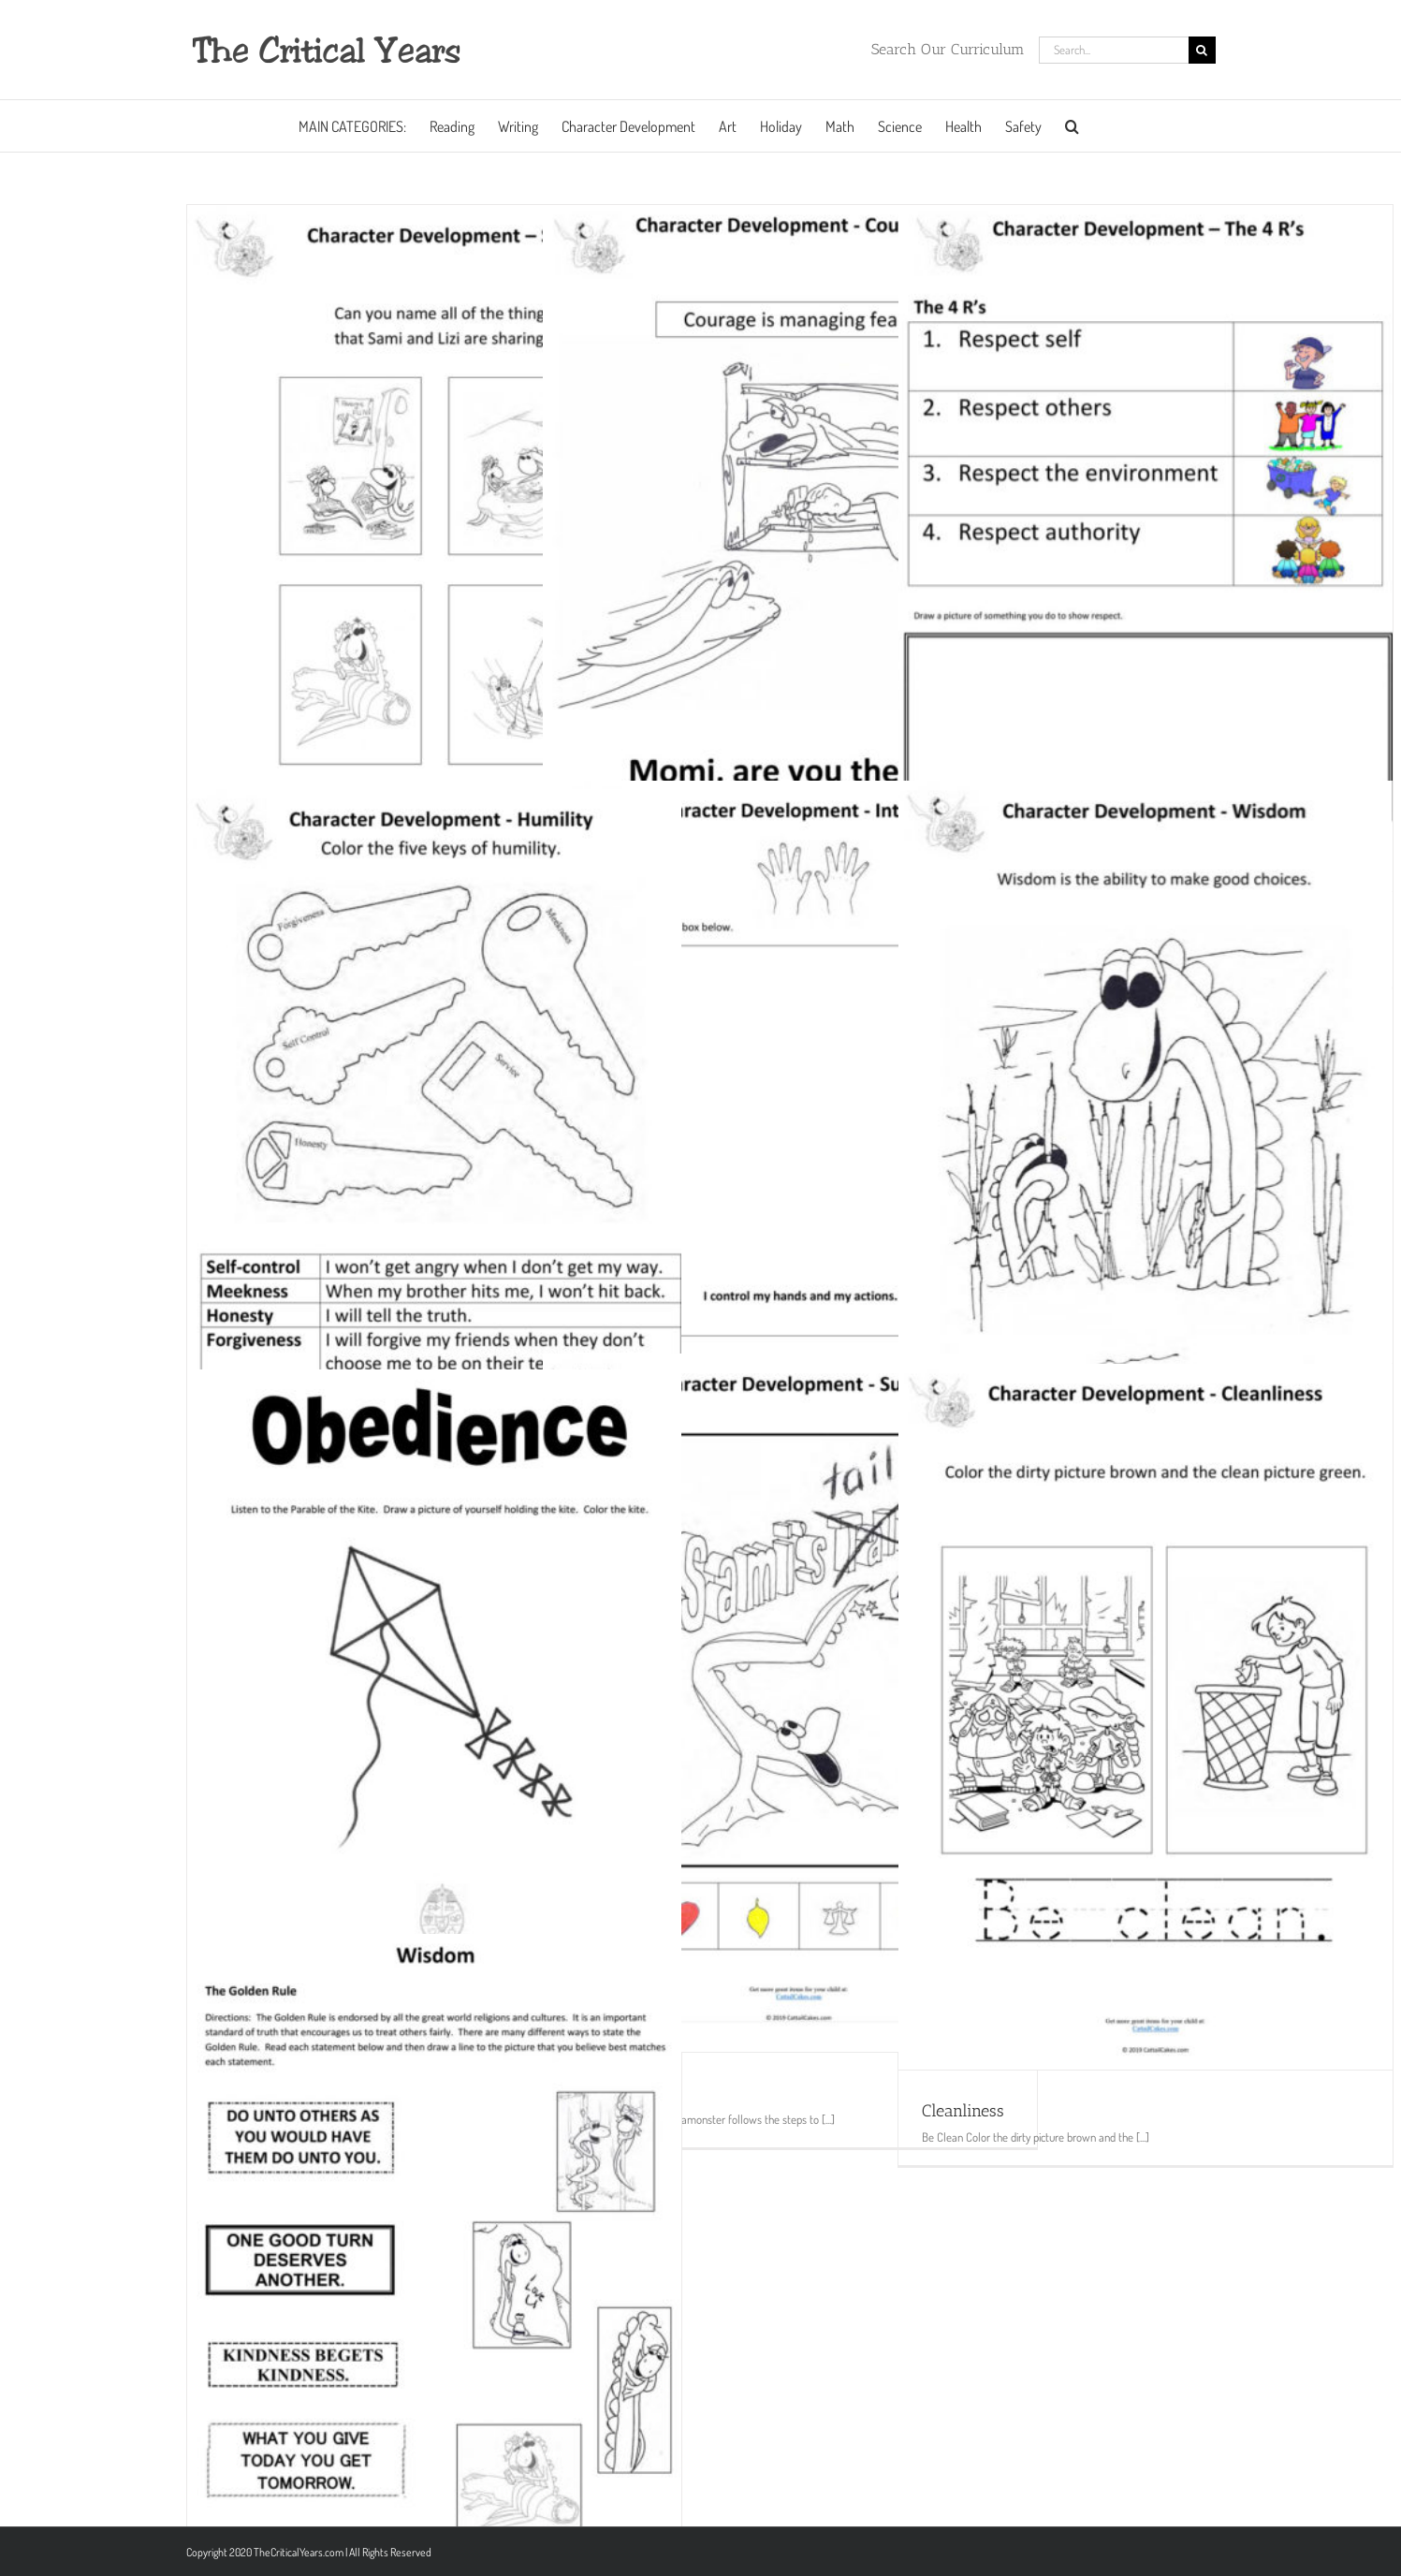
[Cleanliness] (1145, 1717)
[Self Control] (790, 1121)
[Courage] (790, 548)
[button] (1072, 126)
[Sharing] (434, 554)
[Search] (1202, 50)
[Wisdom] (1145, 1129)
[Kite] (434, 1703)
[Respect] (1145, 548)
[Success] (790, 1703)
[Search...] (1114, 50)
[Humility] (434, 1135)
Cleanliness (963, 2110)
